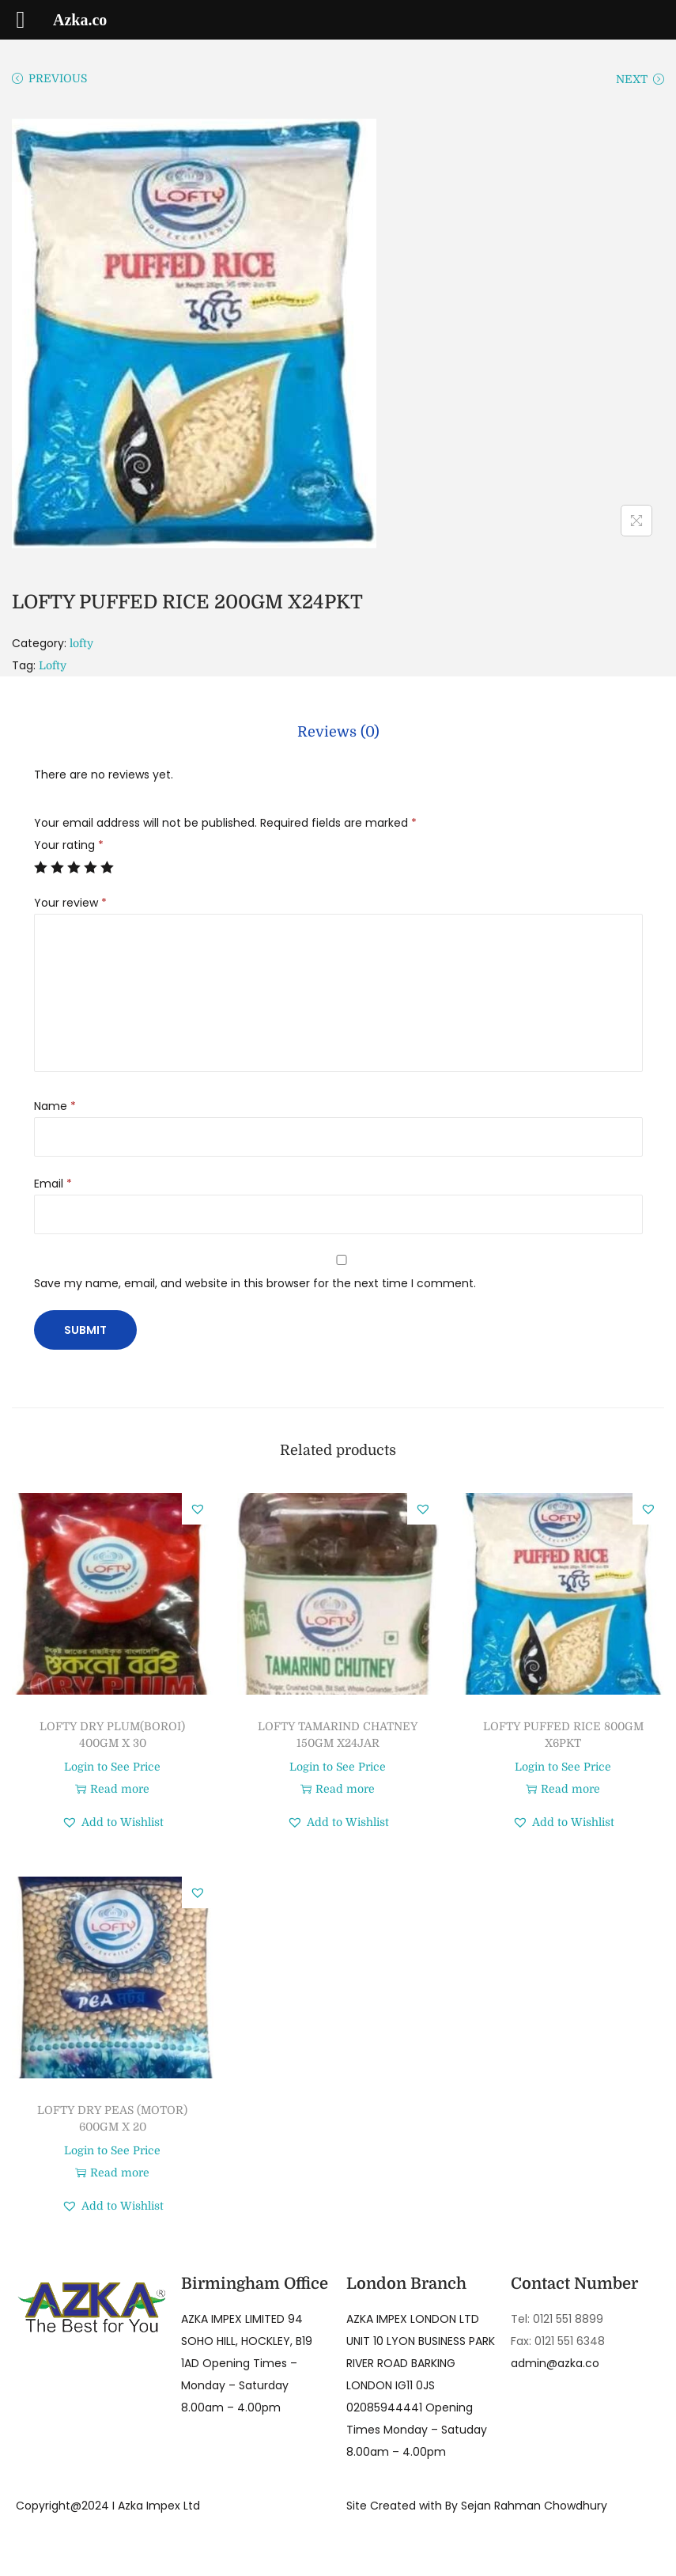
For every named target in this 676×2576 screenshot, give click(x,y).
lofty (81, 643)
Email (53, 1180)
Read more (112, 1785)
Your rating (69, 842)
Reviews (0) (338, 730)
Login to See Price (112, 1763)
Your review (70, 899)
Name (55, 1103)
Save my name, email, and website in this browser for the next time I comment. (255, 1280)
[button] (197, 1505)
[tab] (338, 730)
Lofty (52, 665)
